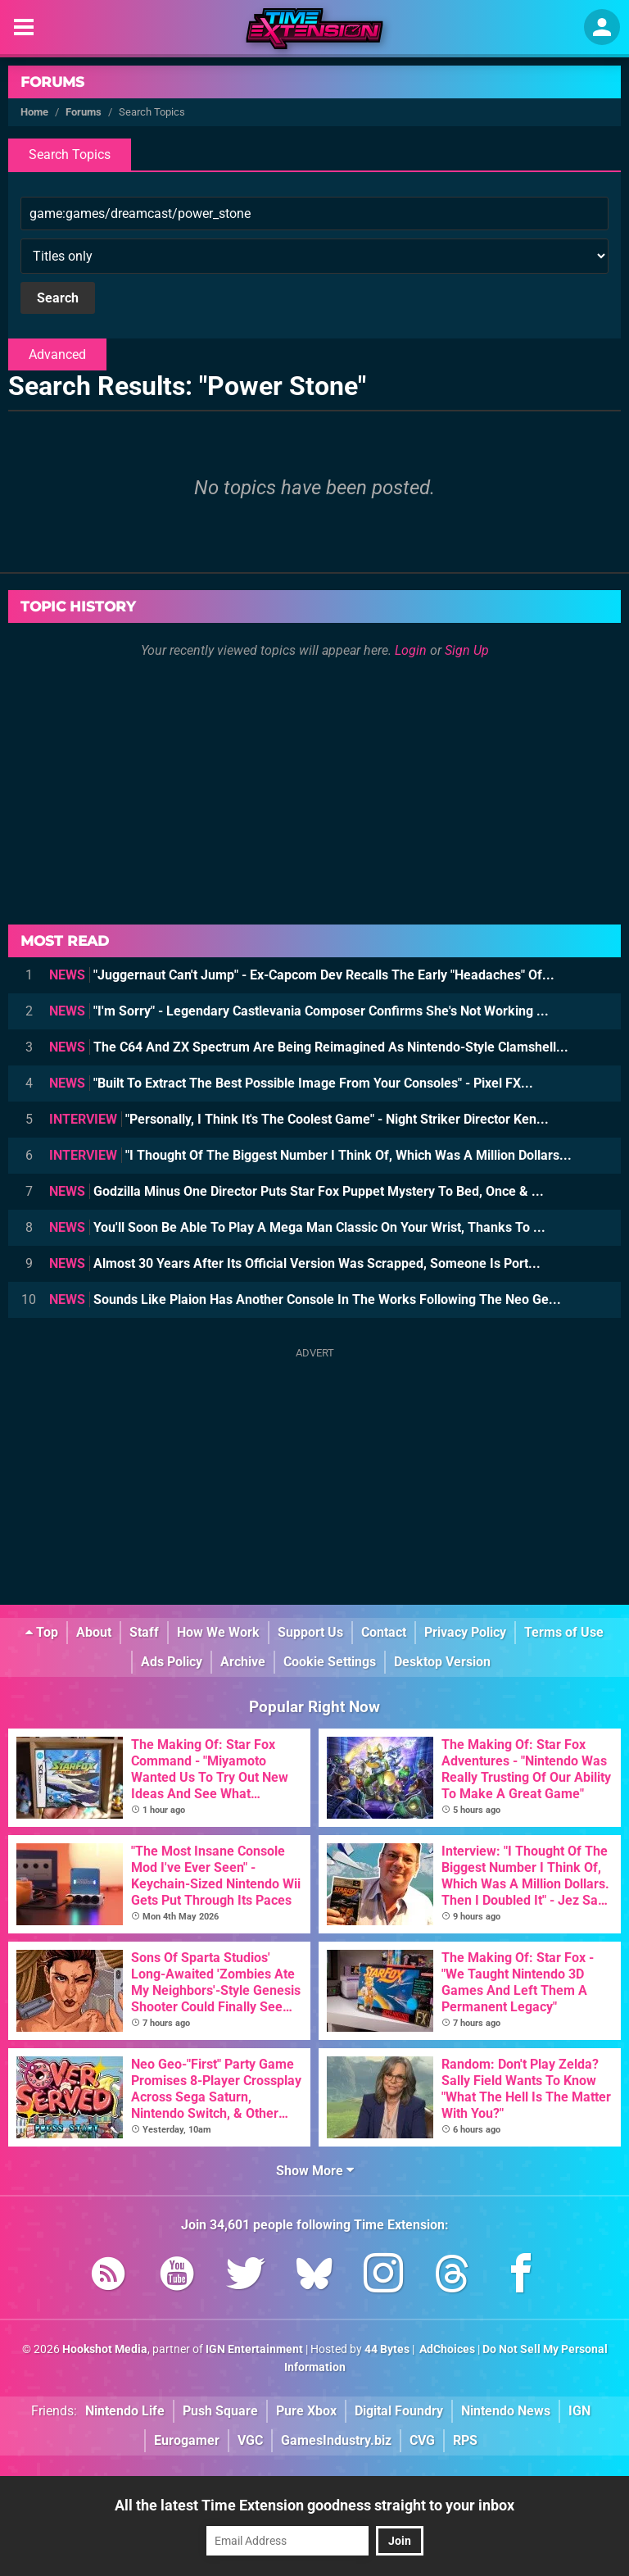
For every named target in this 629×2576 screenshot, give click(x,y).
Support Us (310, 1632)
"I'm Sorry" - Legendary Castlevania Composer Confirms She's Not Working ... (299, 1011)
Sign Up (467, 650)
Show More (315, 2170)
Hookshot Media (104, 2349)
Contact (383, 1632)
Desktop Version (442, 1662)
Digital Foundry (399, 2411)
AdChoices (446, 2349)
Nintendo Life (125, 2411)
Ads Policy (171, 1662)
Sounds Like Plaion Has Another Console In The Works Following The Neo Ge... (305, 1299)
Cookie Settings (329, 1662)
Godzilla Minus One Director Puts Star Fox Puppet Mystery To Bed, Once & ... (296, 1191)
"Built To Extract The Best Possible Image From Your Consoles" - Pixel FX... (291, 1083)
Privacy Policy (465, 1632)
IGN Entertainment (254, 2349)
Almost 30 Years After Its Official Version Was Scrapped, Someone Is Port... (295, 1263)
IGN (579, 2411)
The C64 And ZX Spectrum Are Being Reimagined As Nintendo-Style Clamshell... (308, 1047)
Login (411, 650)
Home (34, 112)
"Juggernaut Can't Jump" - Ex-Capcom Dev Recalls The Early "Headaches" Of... (301, 975)
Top (41, 1632)
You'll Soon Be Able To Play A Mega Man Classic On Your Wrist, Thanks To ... (297, 1227)
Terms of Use (564, 1632)
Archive (242, 1662)
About (93, 1632)
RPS (465, 2440)
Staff (144, 1632)
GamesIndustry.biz (336, 2440)
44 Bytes (387, 2349)
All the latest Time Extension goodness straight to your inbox (314, 2505)
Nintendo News (505, 2411)
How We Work (218, 1632)
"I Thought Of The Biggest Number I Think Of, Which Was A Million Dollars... (310, 1155)
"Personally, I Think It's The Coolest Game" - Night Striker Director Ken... (299, 1119)
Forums (52, 82)
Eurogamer (186, 2440)
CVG (422, 2440)
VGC (250, 2440)
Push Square (220, 2411)
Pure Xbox (306, 2411)
